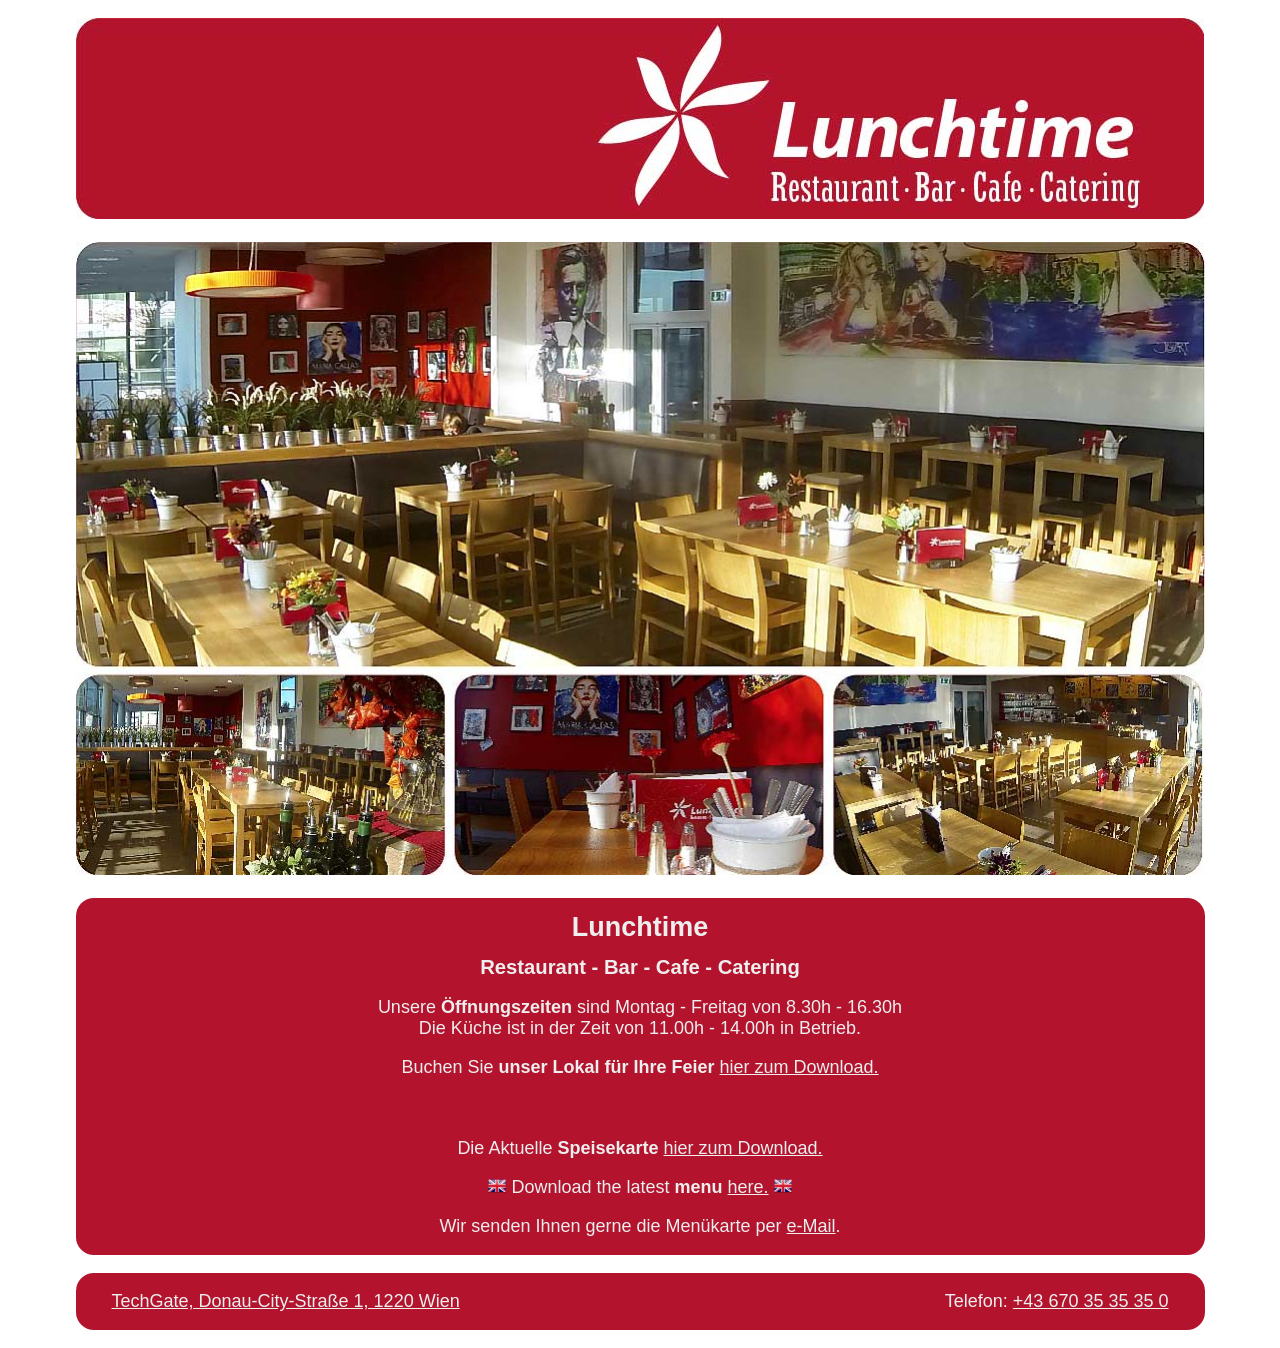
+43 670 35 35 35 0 (1091, 1301)
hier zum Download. (799, 1067)
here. (748, 1187)
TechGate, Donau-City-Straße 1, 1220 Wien (286, 1301)
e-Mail (811, 1226)
